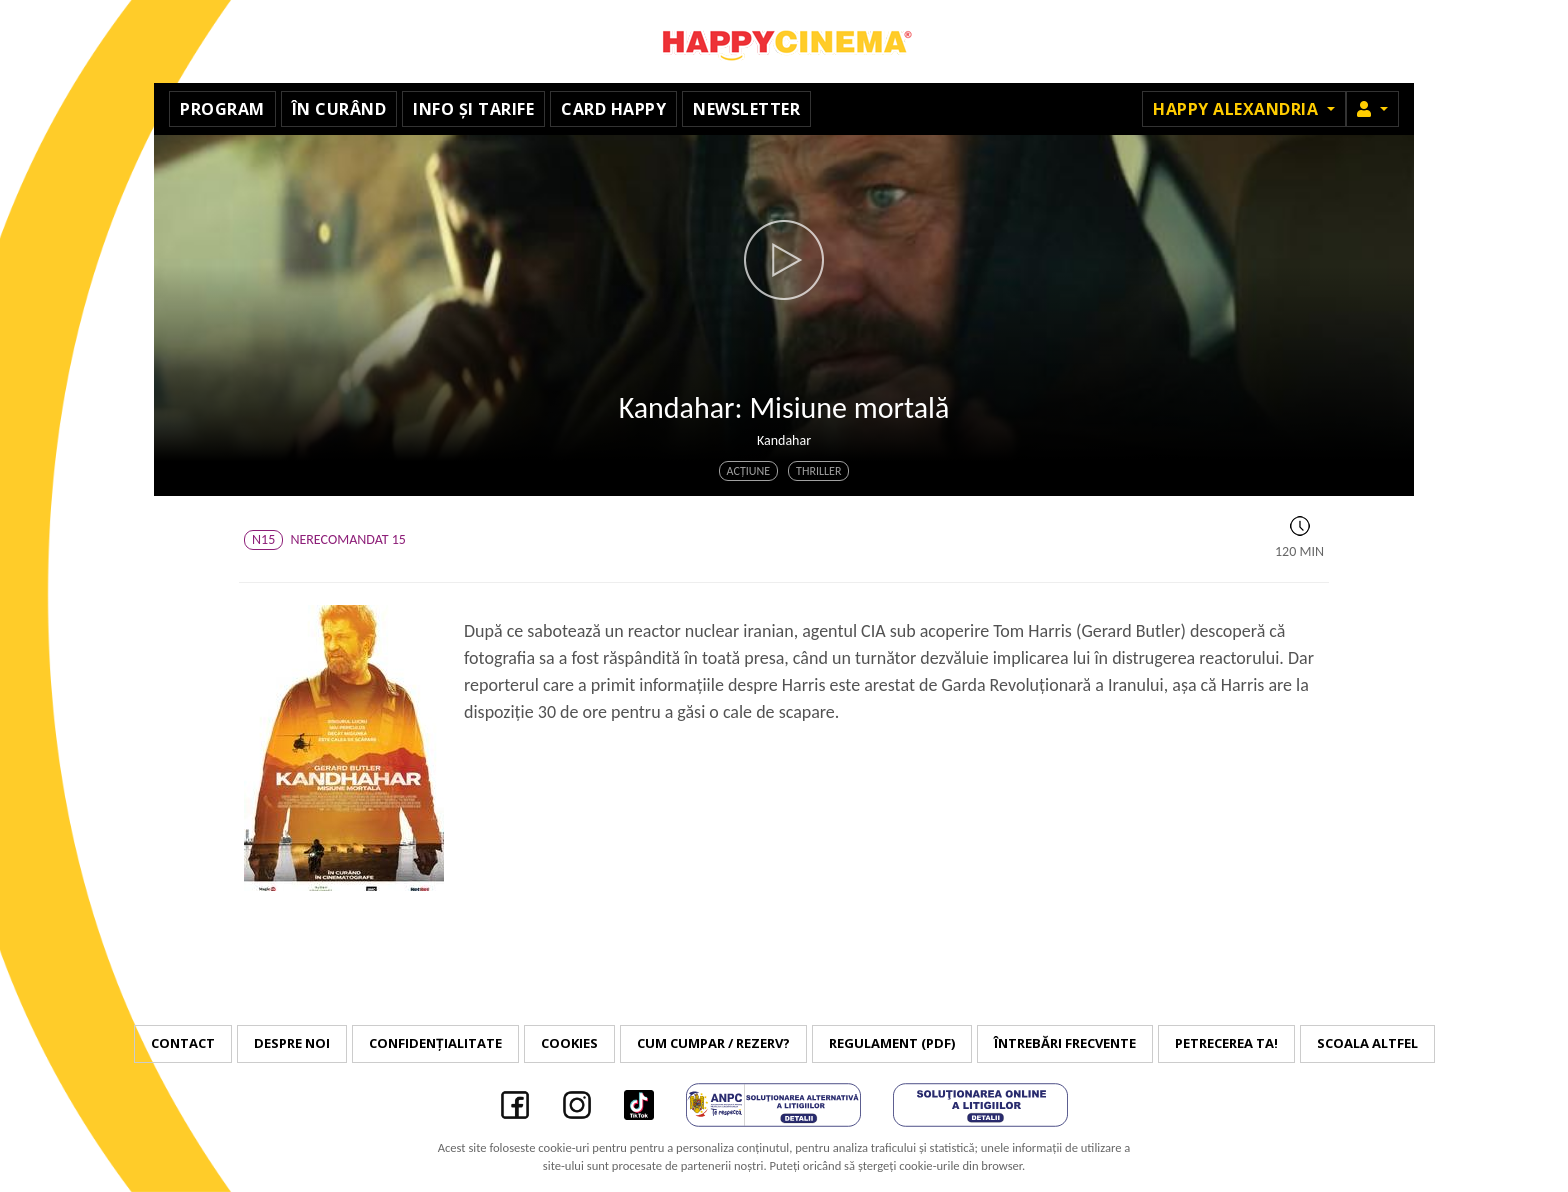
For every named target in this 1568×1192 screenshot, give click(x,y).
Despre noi (292, 1043)
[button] (1372, 109)
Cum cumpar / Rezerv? (713, 1043)
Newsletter (746, 109)
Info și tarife (473, 109)
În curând (339, 109)
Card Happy (613, 109)
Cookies (569, 1043)
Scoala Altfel (1367, 1043)
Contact (183, 1043)
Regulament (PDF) (892, 1043)
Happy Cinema (784, 41)
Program (222, 109)
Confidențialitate (435, 1043)
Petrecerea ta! (1226, 1043)
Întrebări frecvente (1065, 1043)
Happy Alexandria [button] (1238, 109)
